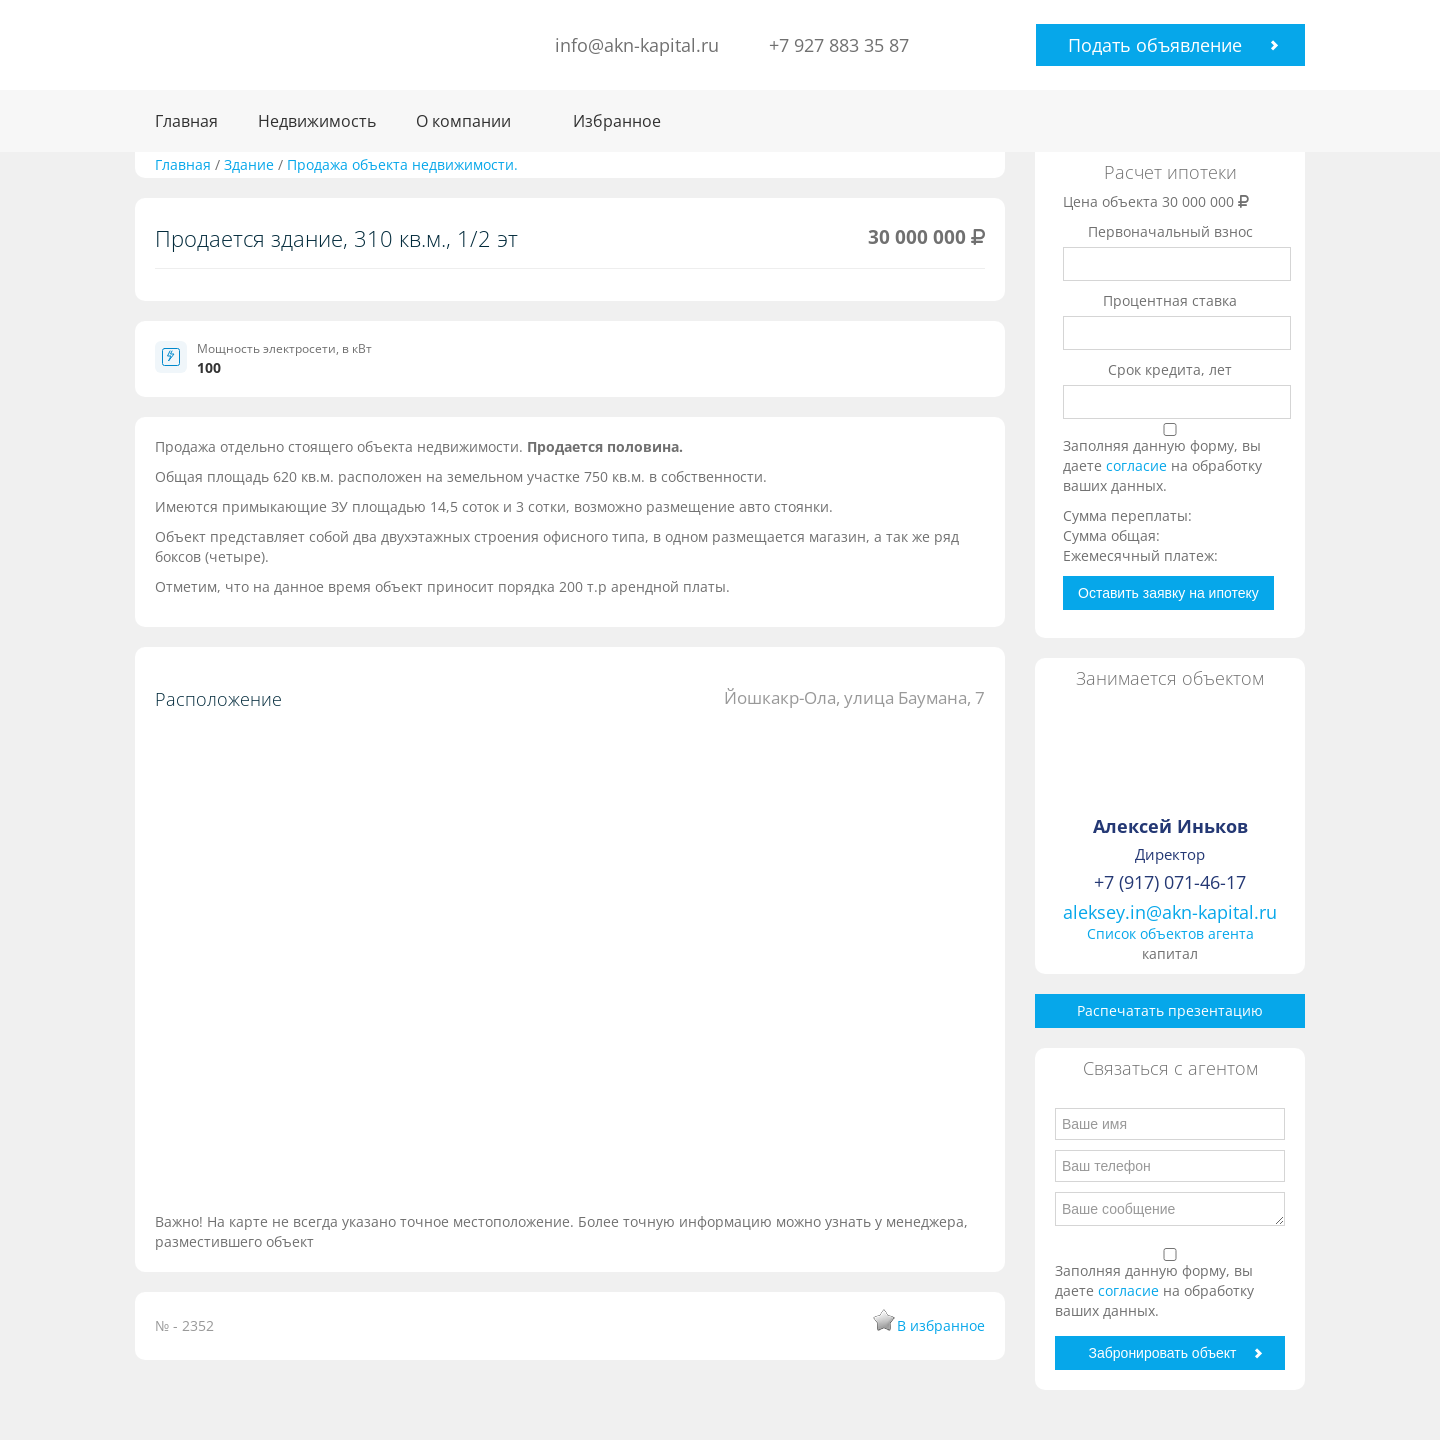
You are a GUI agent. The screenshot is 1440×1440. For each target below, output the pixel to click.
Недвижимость (317, 121)
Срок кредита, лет (1170, 369)
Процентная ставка (1170, 300)
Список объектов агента (1170, 933)
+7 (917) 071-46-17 (1170, 882)
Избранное (617, 121)
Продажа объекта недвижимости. (402, 164)
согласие (1138, 465)
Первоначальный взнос (1170, 231)
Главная (186, 121)
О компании (463, 121)
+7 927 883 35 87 (839, 45)
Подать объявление (1155, 45)
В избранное (941, 1325)
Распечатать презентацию (1170, 1010)
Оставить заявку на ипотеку (1168, 593)
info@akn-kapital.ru (637, 45)
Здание (251, 164)
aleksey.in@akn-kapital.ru (1170, 912)
